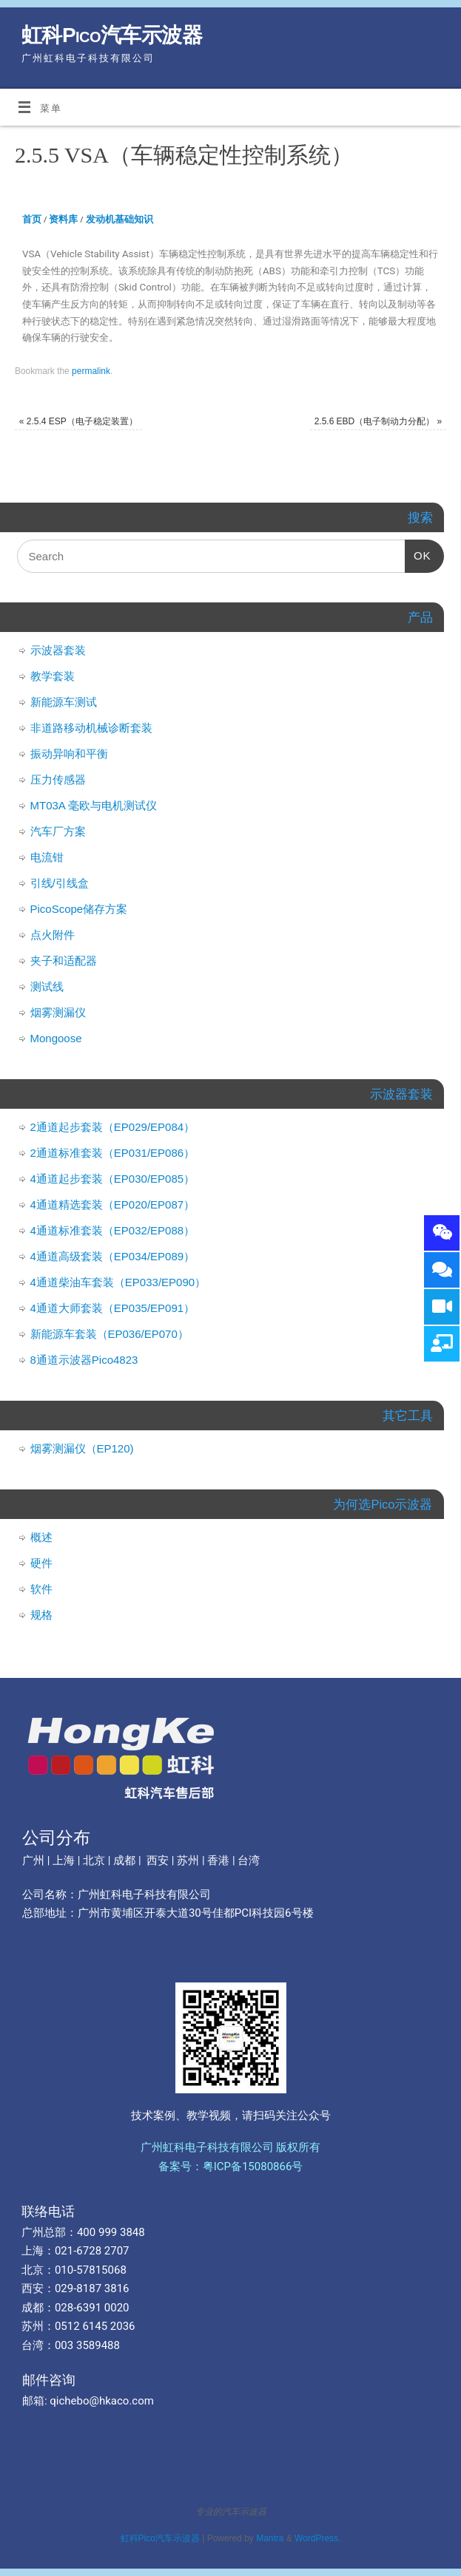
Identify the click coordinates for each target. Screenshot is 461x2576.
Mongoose (56, 1038)
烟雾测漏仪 (58, 1012)
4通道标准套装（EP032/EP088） (112, 1230)
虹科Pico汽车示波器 (111, 35)
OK (418, 551)
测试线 (47, 986)
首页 (31, 219)
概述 (41, 1537)
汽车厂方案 (58, 831)
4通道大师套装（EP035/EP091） (112, 1308)
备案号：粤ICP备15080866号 (230, 2166)
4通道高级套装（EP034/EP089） (112, 1256)
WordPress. (317, 2538)
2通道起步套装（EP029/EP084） (112, 1127)
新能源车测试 (63, 702)
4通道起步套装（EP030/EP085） (112, 1178)
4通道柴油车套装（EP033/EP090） (118, 1282)
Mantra (269, 2538)
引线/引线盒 (59, 883)
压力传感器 (58, 779)
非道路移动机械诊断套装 (91, 727)
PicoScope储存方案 (79, 909)
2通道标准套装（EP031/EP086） (112, 1152)
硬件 (41, 1563)
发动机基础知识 (119, 219)
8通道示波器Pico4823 (84, 1359)
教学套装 (52, 676)
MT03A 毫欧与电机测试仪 (94, 805)
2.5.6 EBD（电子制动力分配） (378, 421)
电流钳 (47, 857)
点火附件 (52, 934)
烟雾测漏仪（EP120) (82, 1448)
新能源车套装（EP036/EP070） (109, 1334)
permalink (91, 371)
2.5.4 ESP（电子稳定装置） (78, 421)
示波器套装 (58, 650)
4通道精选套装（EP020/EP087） (112, 1204)
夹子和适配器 (63, 960)
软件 (41, 1589)
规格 (41, 1614)
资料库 (63, 219)
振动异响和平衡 (69, 753)
